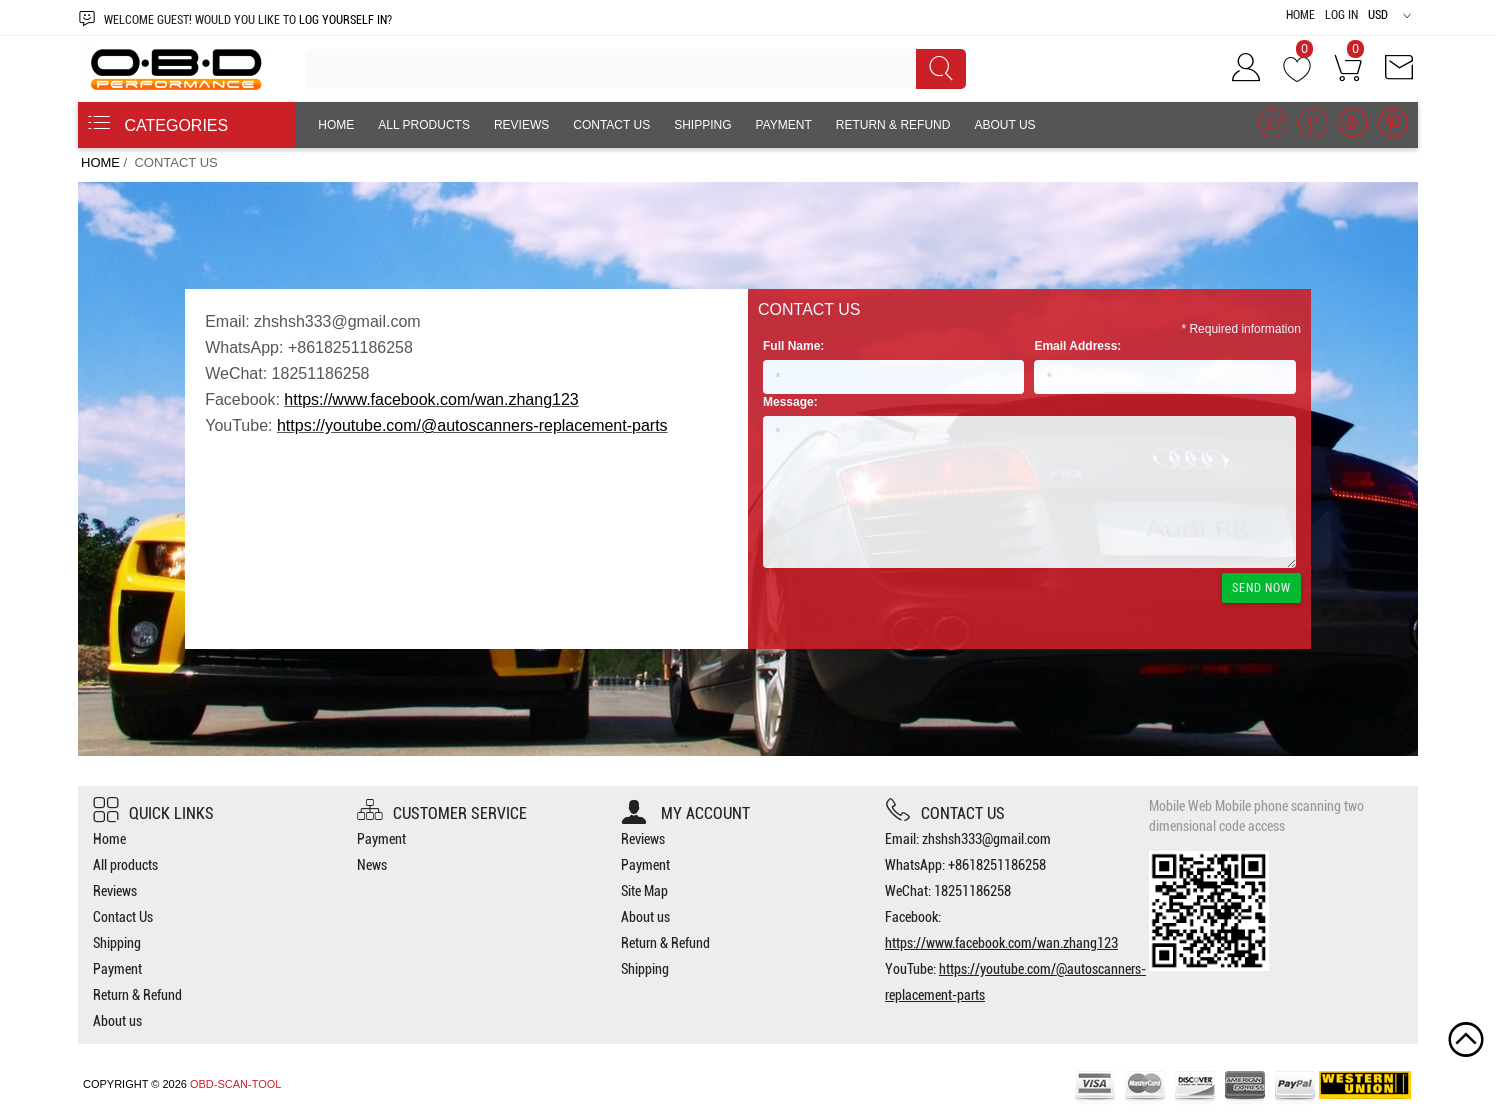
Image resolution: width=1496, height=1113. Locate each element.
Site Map (644, 891)
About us (1004, 125)
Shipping (702, 125)
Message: (790, 402)
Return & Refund (893, 125)
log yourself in (343, 20)
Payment (784, 125)
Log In (1341, 15)
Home (1300, 15)
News (372, 865)
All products (424, 125)
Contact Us (611, 125)
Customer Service (442, 813)
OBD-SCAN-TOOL (235, 1084)
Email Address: (1077, 346)
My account (685, 813)
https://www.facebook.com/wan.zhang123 (431, 399)
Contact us (945, 813)
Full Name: (793, 346)
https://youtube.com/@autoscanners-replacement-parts (472, 425)
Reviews (521, 125)
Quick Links (153, 813)
